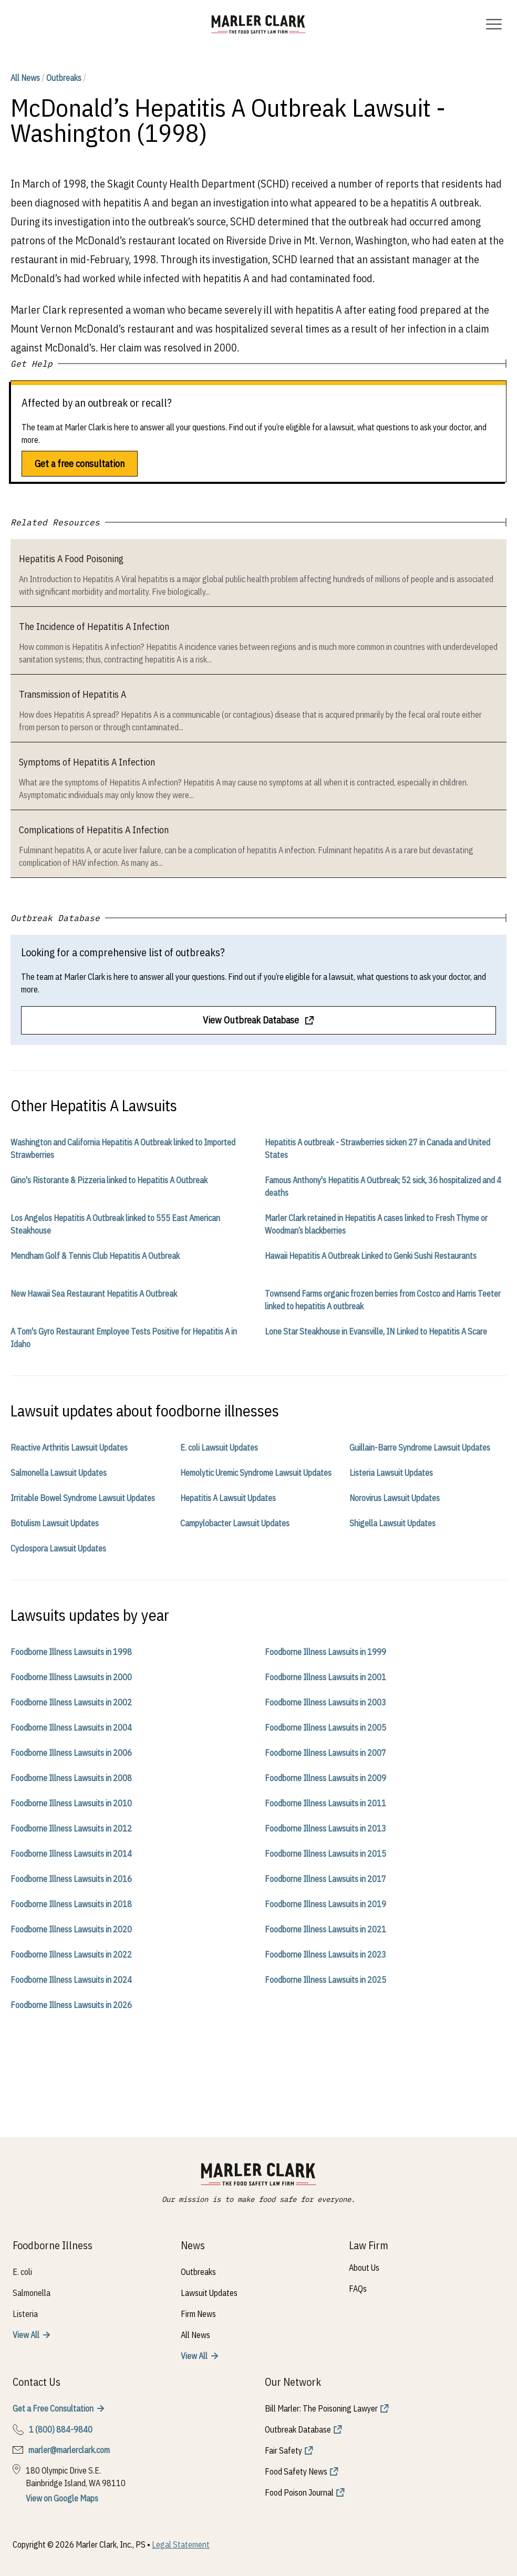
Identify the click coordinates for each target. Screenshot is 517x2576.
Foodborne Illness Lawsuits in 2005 (325, 1727)
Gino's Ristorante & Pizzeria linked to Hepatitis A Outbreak (109, 1180)
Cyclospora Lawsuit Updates (58, 1548)
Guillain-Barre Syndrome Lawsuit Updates (419, 1447)
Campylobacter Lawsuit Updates (234, 1523)
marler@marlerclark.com (69, 2450)
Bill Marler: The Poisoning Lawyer (321, 2408)
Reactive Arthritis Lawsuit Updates (69, 1447)
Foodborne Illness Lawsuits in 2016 (71, 1879)
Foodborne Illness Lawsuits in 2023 (325, 1954)
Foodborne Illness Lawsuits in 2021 (325, 1929)
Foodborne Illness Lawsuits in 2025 (325, 1979)
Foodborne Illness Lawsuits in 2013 (325, 1828)
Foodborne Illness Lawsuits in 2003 (325, 1702)
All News (25, 78)
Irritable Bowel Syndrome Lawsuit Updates (83, 1498)
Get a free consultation (80, 464)
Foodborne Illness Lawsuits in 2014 (71, 1853)
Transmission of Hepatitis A (72, 694)
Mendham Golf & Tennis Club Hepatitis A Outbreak (95, 1255)
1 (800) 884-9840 (60, 2429)
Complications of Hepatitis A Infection (94, 830)
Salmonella (31, 2293)
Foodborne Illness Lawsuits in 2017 (325, 1879)
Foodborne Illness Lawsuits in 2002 (71, 1702)
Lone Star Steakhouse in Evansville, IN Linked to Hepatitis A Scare (376, 1331)
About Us (364, 2267)
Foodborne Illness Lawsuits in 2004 (71, 1727)
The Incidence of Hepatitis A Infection (94, 626)
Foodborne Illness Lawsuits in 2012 (71, 1828)
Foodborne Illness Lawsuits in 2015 (325, 1853)
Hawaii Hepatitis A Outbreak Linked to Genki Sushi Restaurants (371, 1255)
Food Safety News (296, 2471)
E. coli (22, 2272)
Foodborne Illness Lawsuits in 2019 (325, 1904)
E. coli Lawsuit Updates (219, 1447)
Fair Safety (283, 2450)
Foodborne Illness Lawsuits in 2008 (71, 1778)
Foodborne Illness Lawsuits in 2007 (325, 1752)
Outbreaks (63, 78)
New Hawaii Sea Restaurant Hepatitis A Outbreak (94, 1293)
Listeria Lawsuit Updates (391, 1472)
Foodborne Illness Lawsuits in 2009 (325, 1778)
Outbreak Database (298, 2429)
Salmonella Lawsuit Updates (59, 1472)
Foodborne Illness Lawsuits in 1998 (71, 1652)
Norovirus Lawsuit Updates (394, 1498)
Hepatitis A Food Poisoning (71, 559)
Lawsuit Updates (209, 2293)
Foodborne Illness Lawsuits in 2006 (71, 1752)
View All (26, 2335)
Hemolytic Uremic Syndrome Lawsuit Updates (256, 1472)
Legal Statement (181, 2544)
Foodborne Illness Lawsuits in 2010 (71, 1803)
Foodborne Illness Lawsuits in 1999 (325, 1652)
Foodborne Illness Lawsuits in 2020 (71, 1929)
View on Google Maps (62, 2498)
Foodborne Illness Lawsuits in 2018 (71, 1904)
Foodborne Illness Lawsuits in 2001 (325, 1677)
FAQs (358, 2288)
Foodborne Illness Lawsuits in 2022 (71, 1954)
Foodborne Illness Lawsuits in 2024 (71, 1979)
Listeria (25, 2314)
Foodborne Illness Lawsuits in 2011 (325, 1803)
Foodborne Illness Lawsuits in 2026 (71, 2005)
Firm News (198, 2314)
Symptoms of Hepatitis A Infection (87, 762)
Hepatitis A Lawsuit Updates (228, 1498)
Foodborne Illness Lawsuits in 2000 (71, 1677)
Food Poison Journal (299, 2492)
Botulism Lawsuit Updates (55, 1523)
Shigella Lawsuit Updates (392, 1523)
